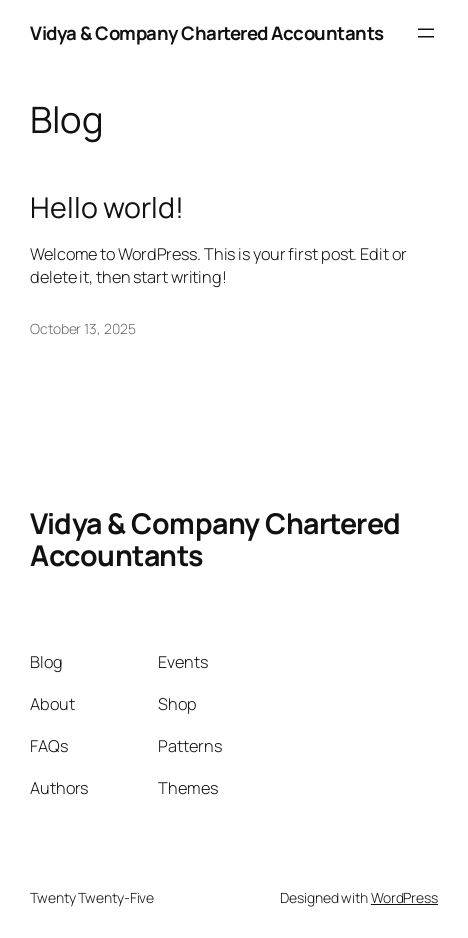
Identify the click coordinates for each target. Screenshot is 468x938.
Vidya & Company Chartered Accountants (207, 33)
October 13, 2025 (82, 328)
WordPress (404, 897)
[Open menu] (426, 33)
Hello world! (107, 208)
